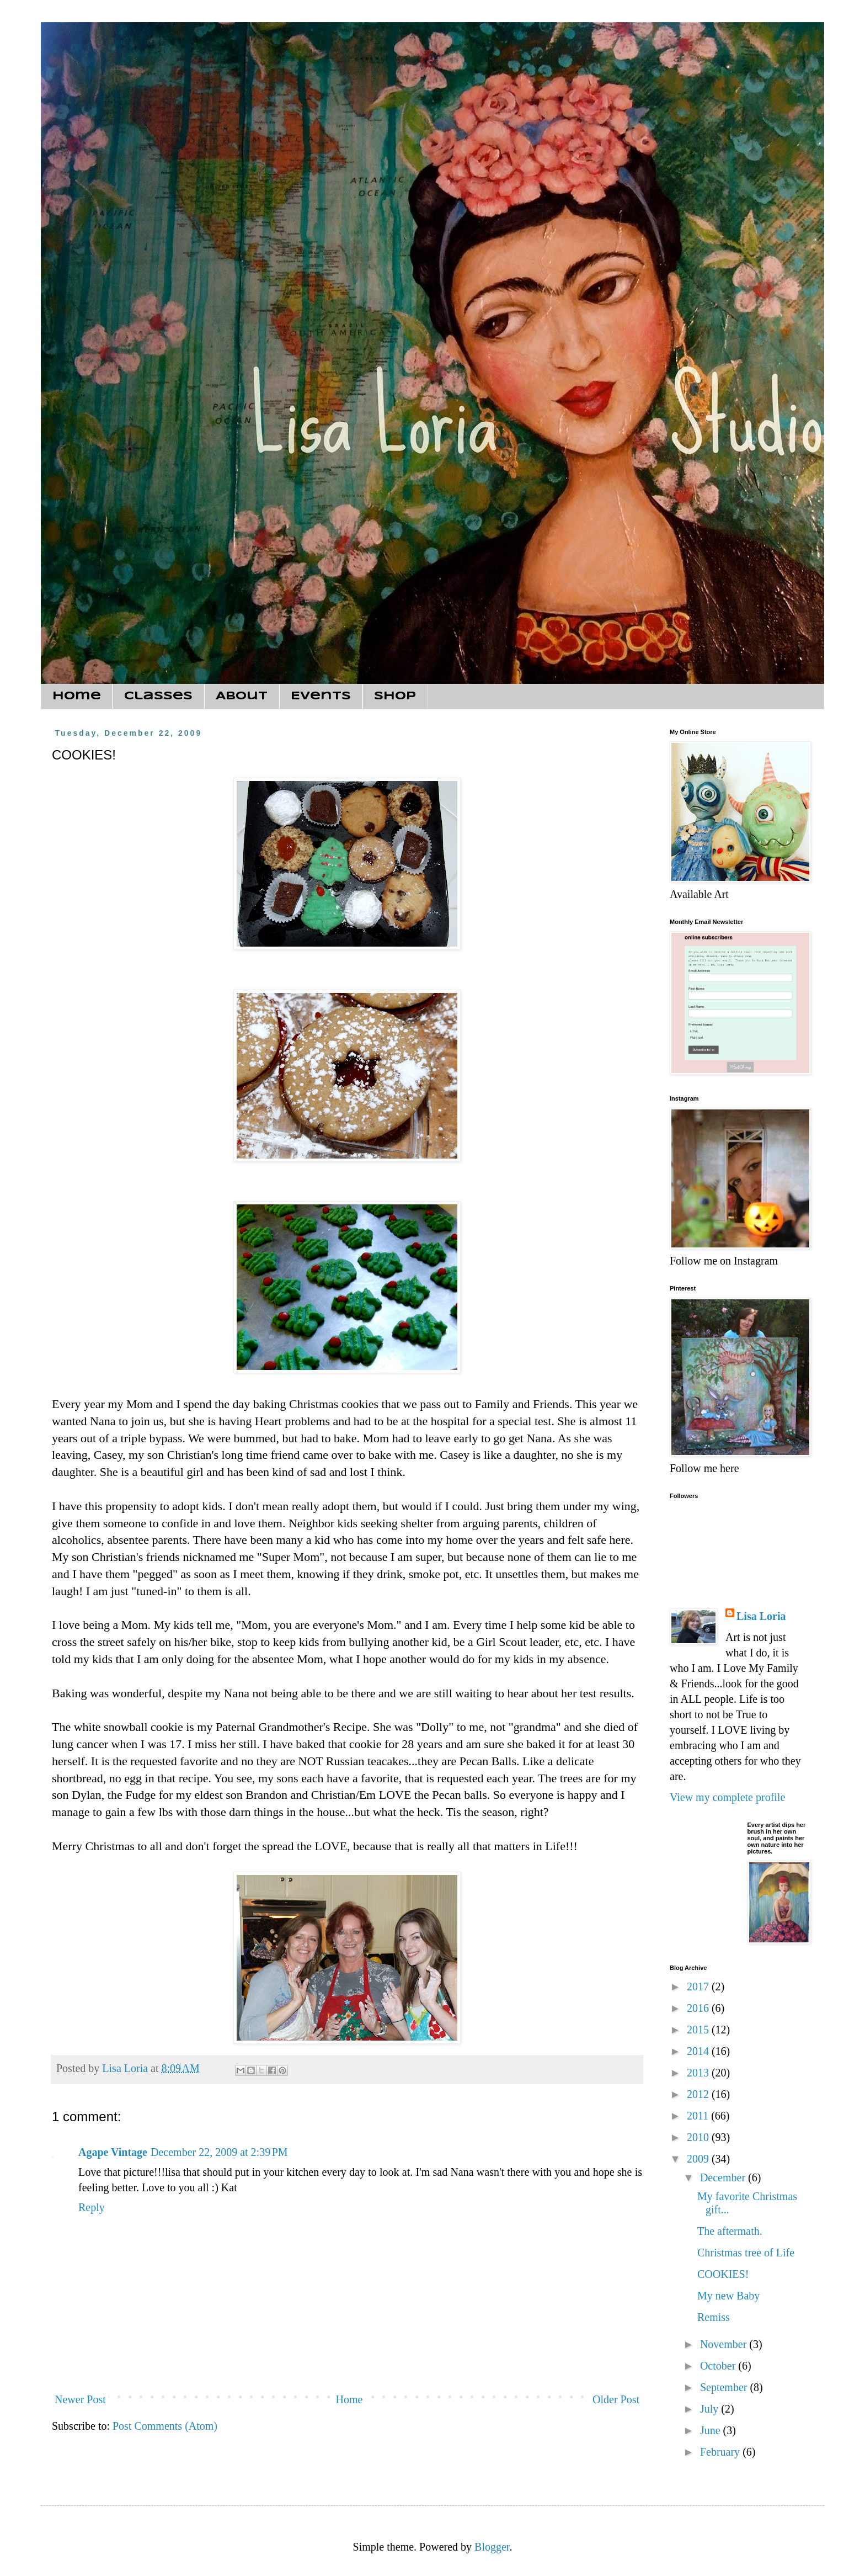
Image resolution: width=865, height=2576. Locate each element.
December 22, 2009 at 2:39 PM (219, 2152)
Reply (91, 2207)
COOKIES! (723, 2274)
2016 (699, 2008)
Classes (158, 696)
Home (76, 696)
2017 (699, 1986)
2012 (699, 2094)
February (721, 2452)
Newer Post (80, 2399)
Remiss (713, 2317)
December (724, 2177)
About (242, 696)
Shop (395, 696)
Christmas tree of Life (745, 2252)
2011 (699, 2116)
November (724, 2344)
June (711, 2430)
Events (321, 696)
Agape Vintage (112, 2152)
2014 (699, 2051)
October (719, 2366)
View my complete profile (727, 1797)
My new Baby (728, 2296)
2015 (699, 2029)
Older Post (615, 2399)
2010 (699, 2137)
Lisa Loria (761, 1616)
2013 (699, 2073)
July (710, 2409)
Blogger (491, 2547)
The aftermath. (729, 2231)
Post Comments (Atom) (165, 2426)
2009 (699, 2159)
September (725, 2387)
